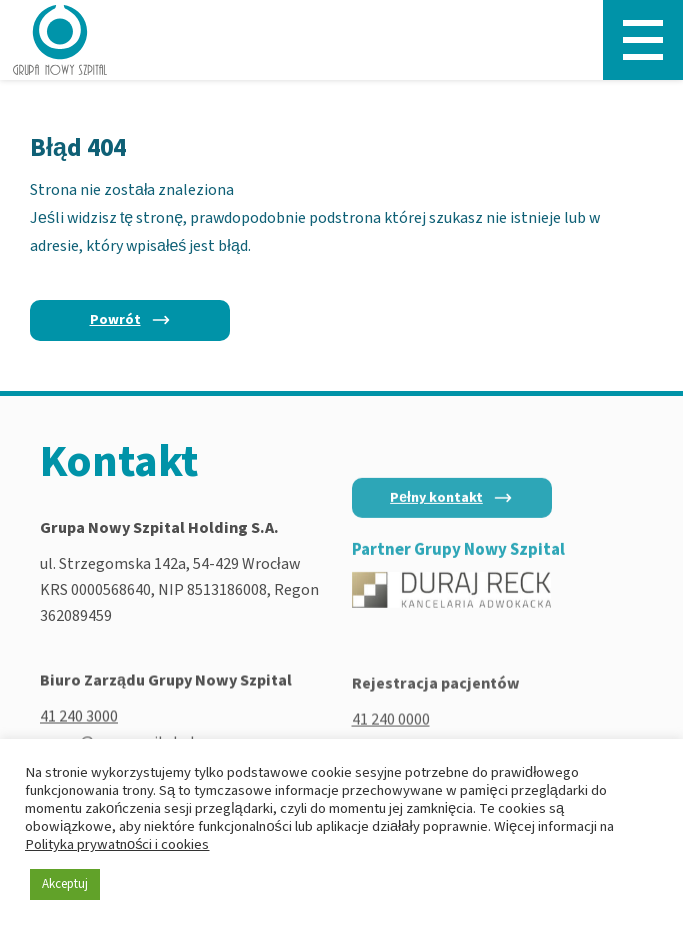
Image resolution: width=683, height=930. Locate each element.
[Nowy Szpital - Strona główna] (60, 40)
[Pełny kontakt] (452, 506)
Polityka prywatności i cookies (117, 844)
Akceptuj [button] (65, 884)
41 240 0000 (391, 725)
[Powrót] (130, 320)
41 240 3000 (79, 720)
